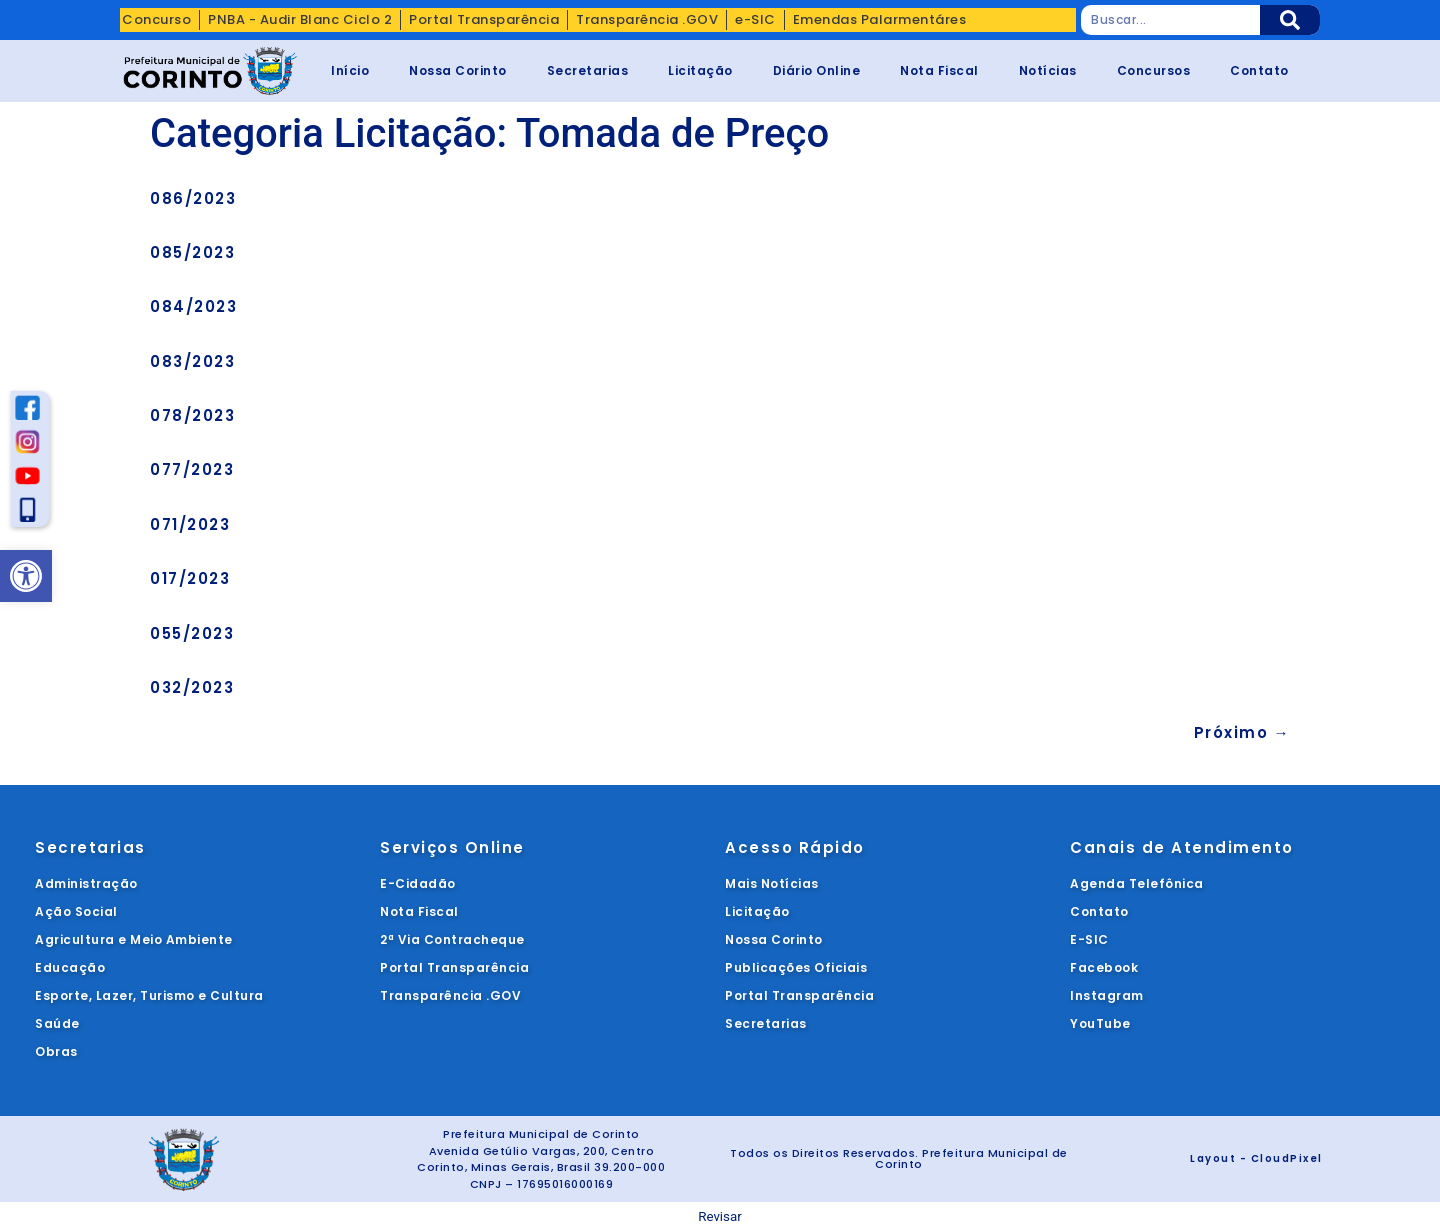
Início (350, 70)
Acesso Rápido (795, 847)
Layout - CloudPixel (1256, 1158)
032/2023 (192, 687)
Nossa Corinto (458, 70)
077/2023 (192, 469)
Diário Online (817, 70)
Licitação (700, 70)
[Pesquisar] (1290, 20)
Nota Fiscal (939, 70)
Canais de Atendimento (1182, 847)
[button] (26, 576)
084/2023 (193, 306)
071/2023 (190, 524)
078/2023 (192, 415)
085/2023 (192, 252)
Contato (1259, 70)
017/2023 (190, 578)
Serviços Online (452, 847)
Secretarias (588, 70)
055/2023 (192, 633)
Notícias (1048, 70)
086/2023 (193, 198)
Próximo (1242, 732)
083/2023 (192, 361)
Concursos (1154, 70)
